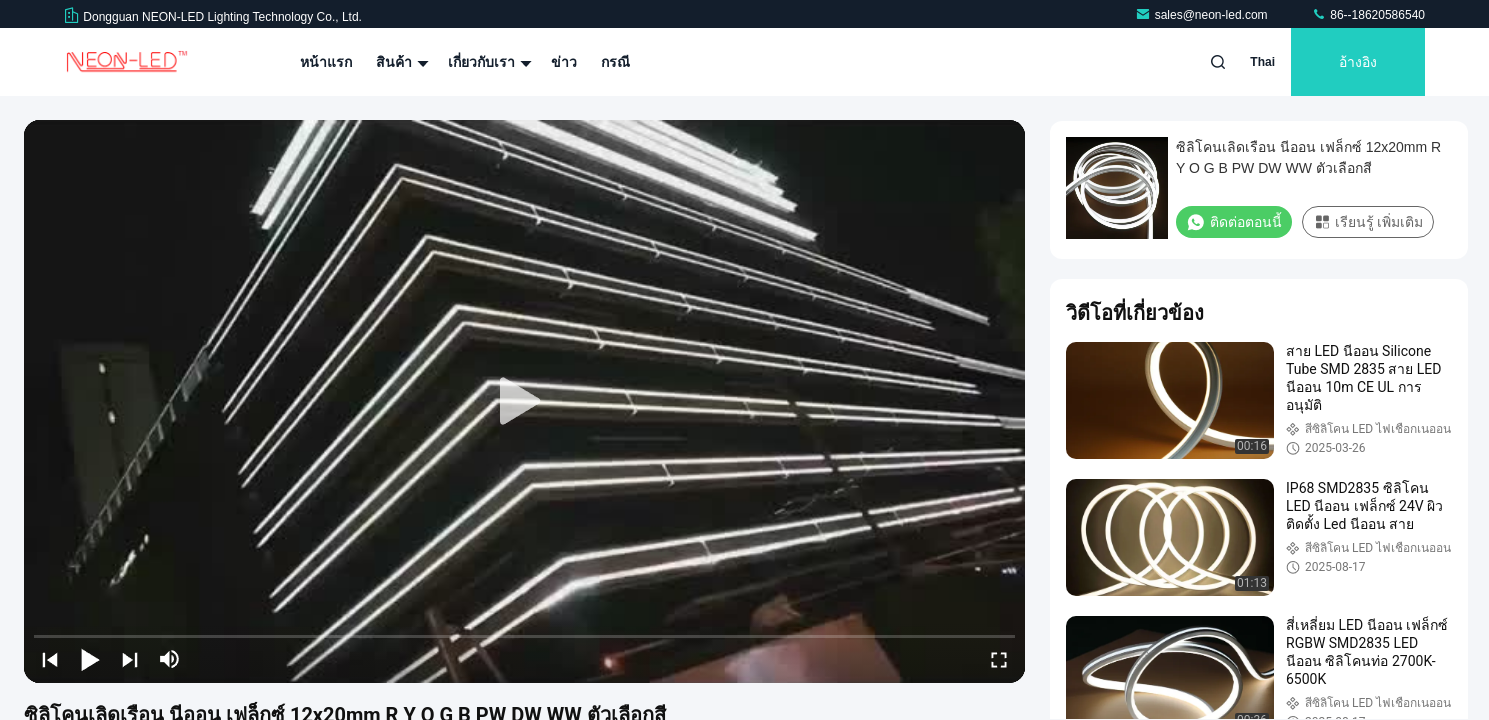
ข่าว (564, 62)
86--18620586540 (1368, 15)
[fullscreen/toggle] (999, 659)
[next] (130, 659)
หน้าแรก (326, 62)
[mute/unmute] (170, 659)
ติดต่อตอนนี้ (1234, 222)
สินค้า (400, 62)
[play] (525, 402)
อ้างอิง (1358, 62)
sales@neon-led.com (1203, 15)
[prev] (50, 659)
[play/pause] (90, 659)
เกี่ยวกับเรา (487, 62)
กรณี (615, 62)
